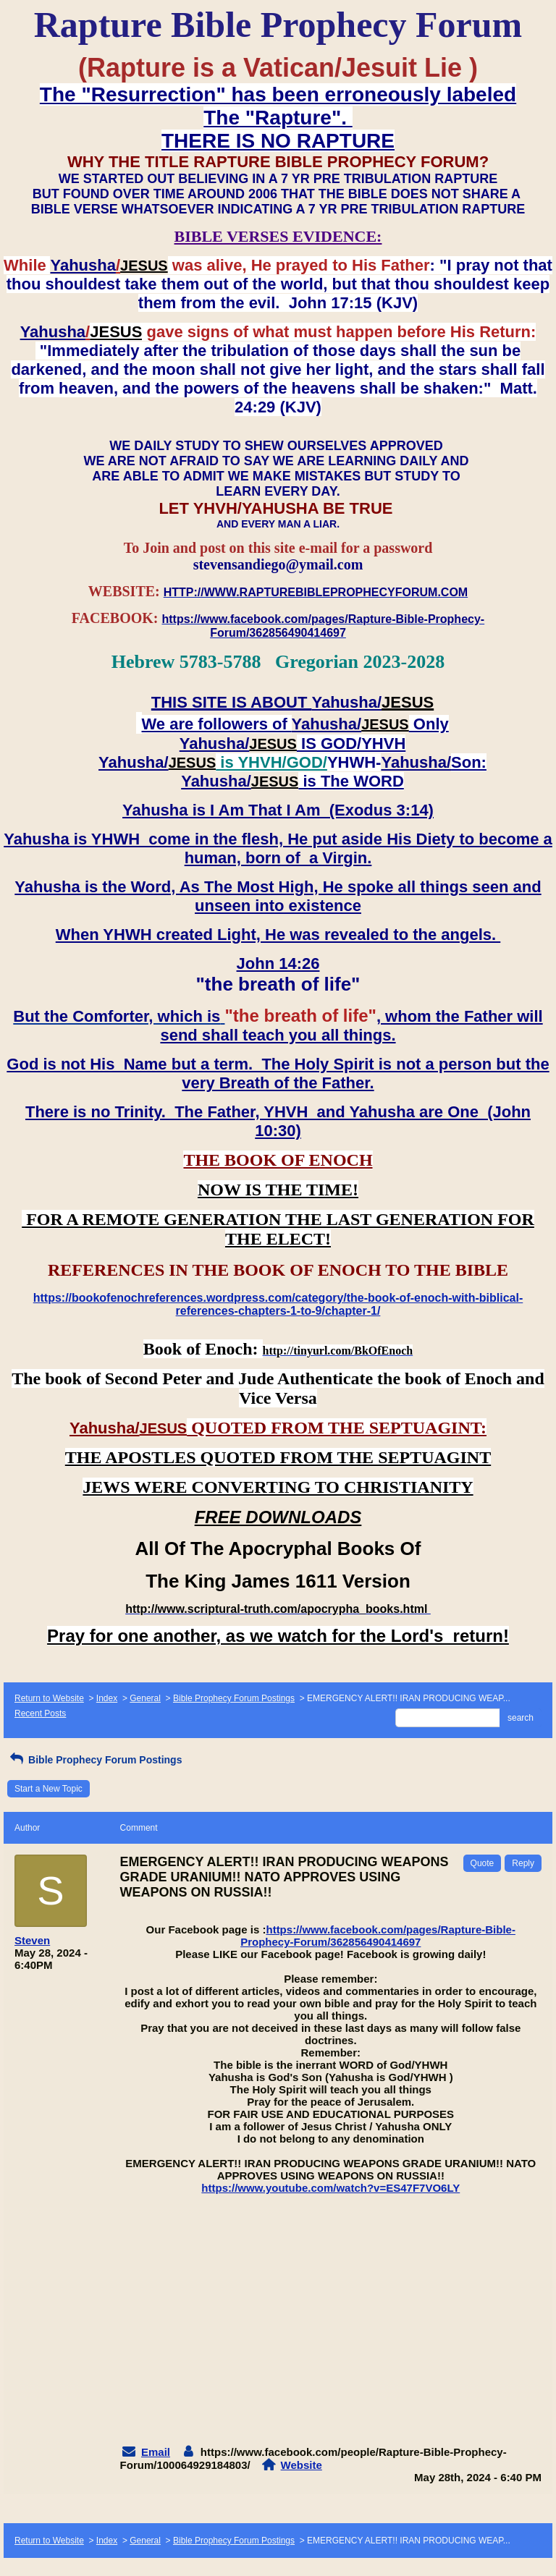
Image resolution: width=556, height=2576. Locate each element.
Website (301, 2465)
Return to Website (49, 1698)
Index (106, 1698)
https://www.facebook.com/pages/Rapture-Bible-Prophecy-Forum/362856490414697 (377, 1935)
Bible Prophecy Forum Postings (234, 1698)
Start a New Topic (48, 1789)
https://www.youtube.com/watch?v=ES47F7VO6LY (330, 2188)
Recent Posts (40, 1713)
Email (155, 2452)
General (145, 1698)
